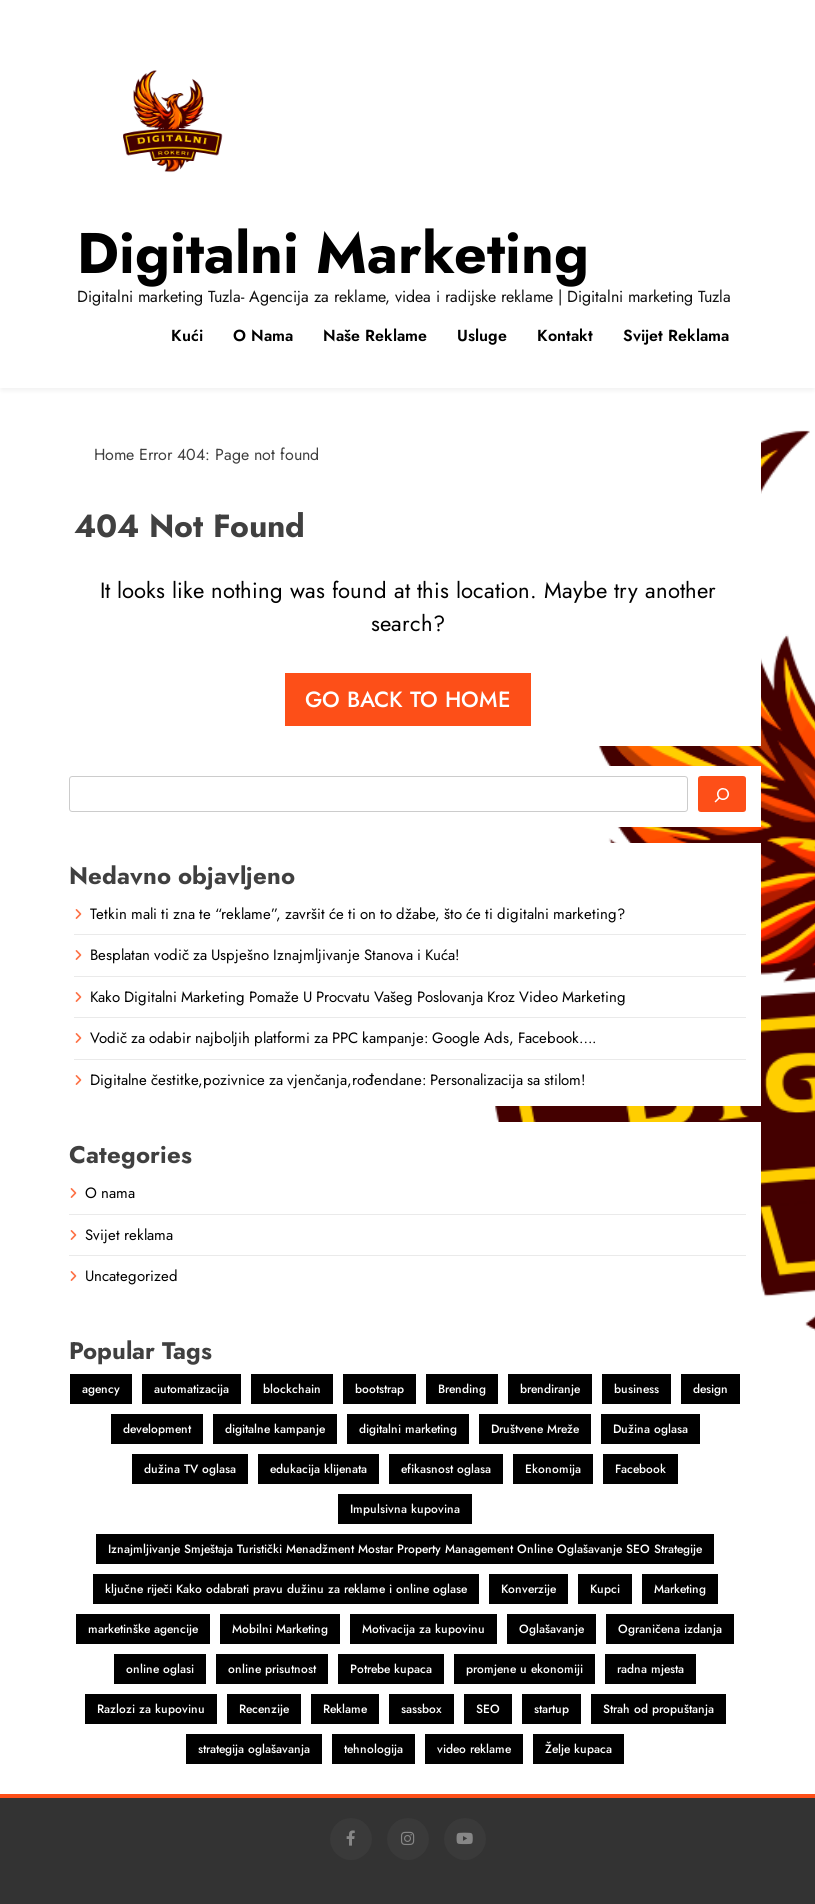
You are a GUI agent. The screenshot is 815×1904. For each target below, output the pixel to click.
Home (114, 454)
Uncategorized (131, 1276)
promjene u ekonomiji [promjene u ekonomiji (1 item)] (524, 1669)
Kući (187, 335)
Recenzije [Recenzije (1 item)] (264, 1709)
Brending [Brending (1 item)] (462, 1389)
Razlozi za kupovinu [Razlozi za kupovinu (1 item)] (151, 1709)
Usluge (482, 335)
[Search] (722, 794)
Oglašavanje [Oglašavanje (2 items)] (551, 1629)
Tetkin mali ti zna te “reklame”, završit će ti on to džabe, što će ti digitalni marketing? (357, 914)
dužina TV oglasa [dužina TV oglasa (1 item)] (190, 1469)
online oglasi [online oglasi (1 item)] (160, 1669)
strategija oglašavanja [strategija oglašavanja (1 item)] (254, 1749)
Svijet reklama (676, 335)
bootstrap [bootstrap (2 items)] (379, 1389)
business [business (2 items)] (636, 1389)
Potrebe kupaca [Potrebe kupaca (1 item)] (391, 1669)
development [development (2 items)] (157, 1429)
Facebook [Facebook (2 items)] (640, 1469)
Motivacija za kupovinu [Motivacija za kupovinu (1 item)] (423, 1629)
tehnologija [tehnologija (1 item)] (373, 1749)
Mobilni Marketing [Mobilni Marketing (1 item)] (280, 1629)
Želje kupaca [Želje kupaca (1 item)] (578, 1749)
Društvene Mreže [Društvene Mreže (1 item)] (535, 1429)
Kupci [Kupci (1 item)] (605, 1589)
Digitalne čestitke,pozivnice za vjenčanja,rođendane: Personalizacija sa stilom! (337, 1080)
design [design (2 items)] (710, 1389)
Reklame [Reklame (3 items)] (345, 1709)
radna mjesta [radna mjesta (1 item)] (650, 1669)
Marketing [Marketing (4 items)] (680, 1589)
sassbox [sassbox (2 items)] (421, 1709)
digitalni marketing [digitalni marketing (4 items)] (408, 1429)
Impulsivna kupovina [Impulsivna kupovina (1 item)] (405, 1509)
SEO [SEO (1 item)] (488, 1709)
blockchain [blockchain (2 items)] (292, 1389)
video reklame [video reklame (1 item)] (474, 1749)
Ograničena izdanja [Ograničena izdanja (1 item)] (670, 1629)
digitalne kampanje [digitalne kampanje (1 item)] (275, 1429)
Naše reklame (375, 335)
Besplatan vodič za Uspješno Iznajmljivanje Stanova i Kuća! (274, 955)
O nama (263, 335)
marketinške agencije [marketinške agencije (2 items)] (143, 1629)
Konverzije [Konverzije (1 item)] (528, 1589)
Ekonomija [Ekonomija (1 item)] (553, 1469)
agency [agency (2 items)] (101, 1389)
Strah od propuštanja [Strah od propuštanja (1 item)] (658, 1709)
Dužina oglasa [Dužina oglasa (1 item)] (650, 1429)
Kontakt (565, 335)
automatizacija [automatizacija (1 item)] (191, 1389)
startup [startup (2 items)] (551, 1709)
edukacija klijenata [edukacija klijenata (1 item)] (318, 1469)
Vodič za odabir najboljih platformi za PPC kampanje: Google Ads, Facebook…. (343, 1038)
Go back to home (408, 699)
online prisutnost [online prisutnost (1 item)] (272, 1669)
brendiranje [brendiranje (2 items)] (550, 1389)
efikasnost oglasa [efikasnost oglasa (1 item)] (446, 1469)
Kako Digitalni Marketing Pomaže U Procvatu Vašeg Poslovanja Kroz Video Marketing (358, 997)
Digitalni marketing (333, 253)
